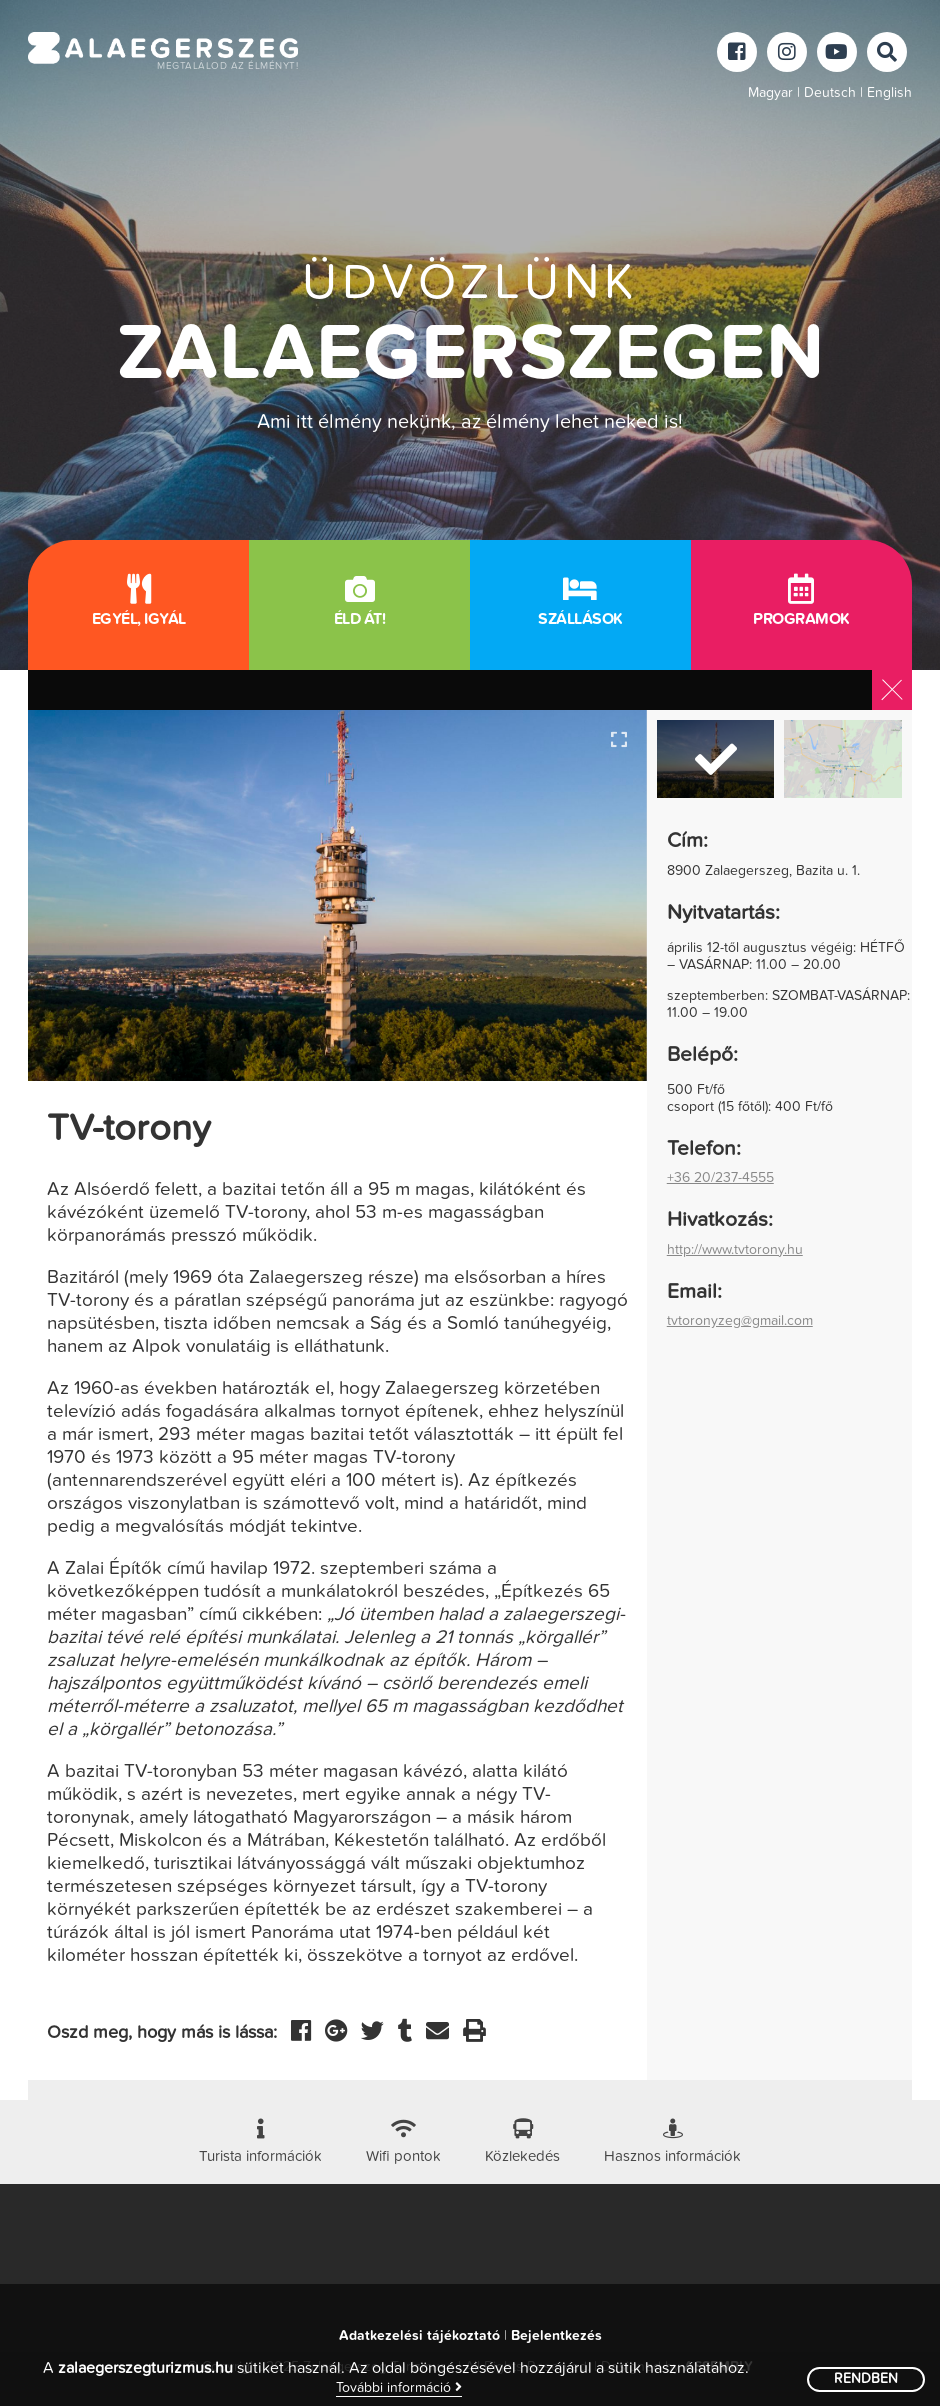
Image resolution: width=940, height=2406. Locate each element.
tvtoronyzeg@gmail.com (740, 1321)
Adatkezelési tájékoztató (419, 2336)
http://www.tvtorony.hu (735, 1250)
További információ (399, 2387)
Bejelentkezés (556, 2336)
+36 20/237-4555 (720, 1178)
